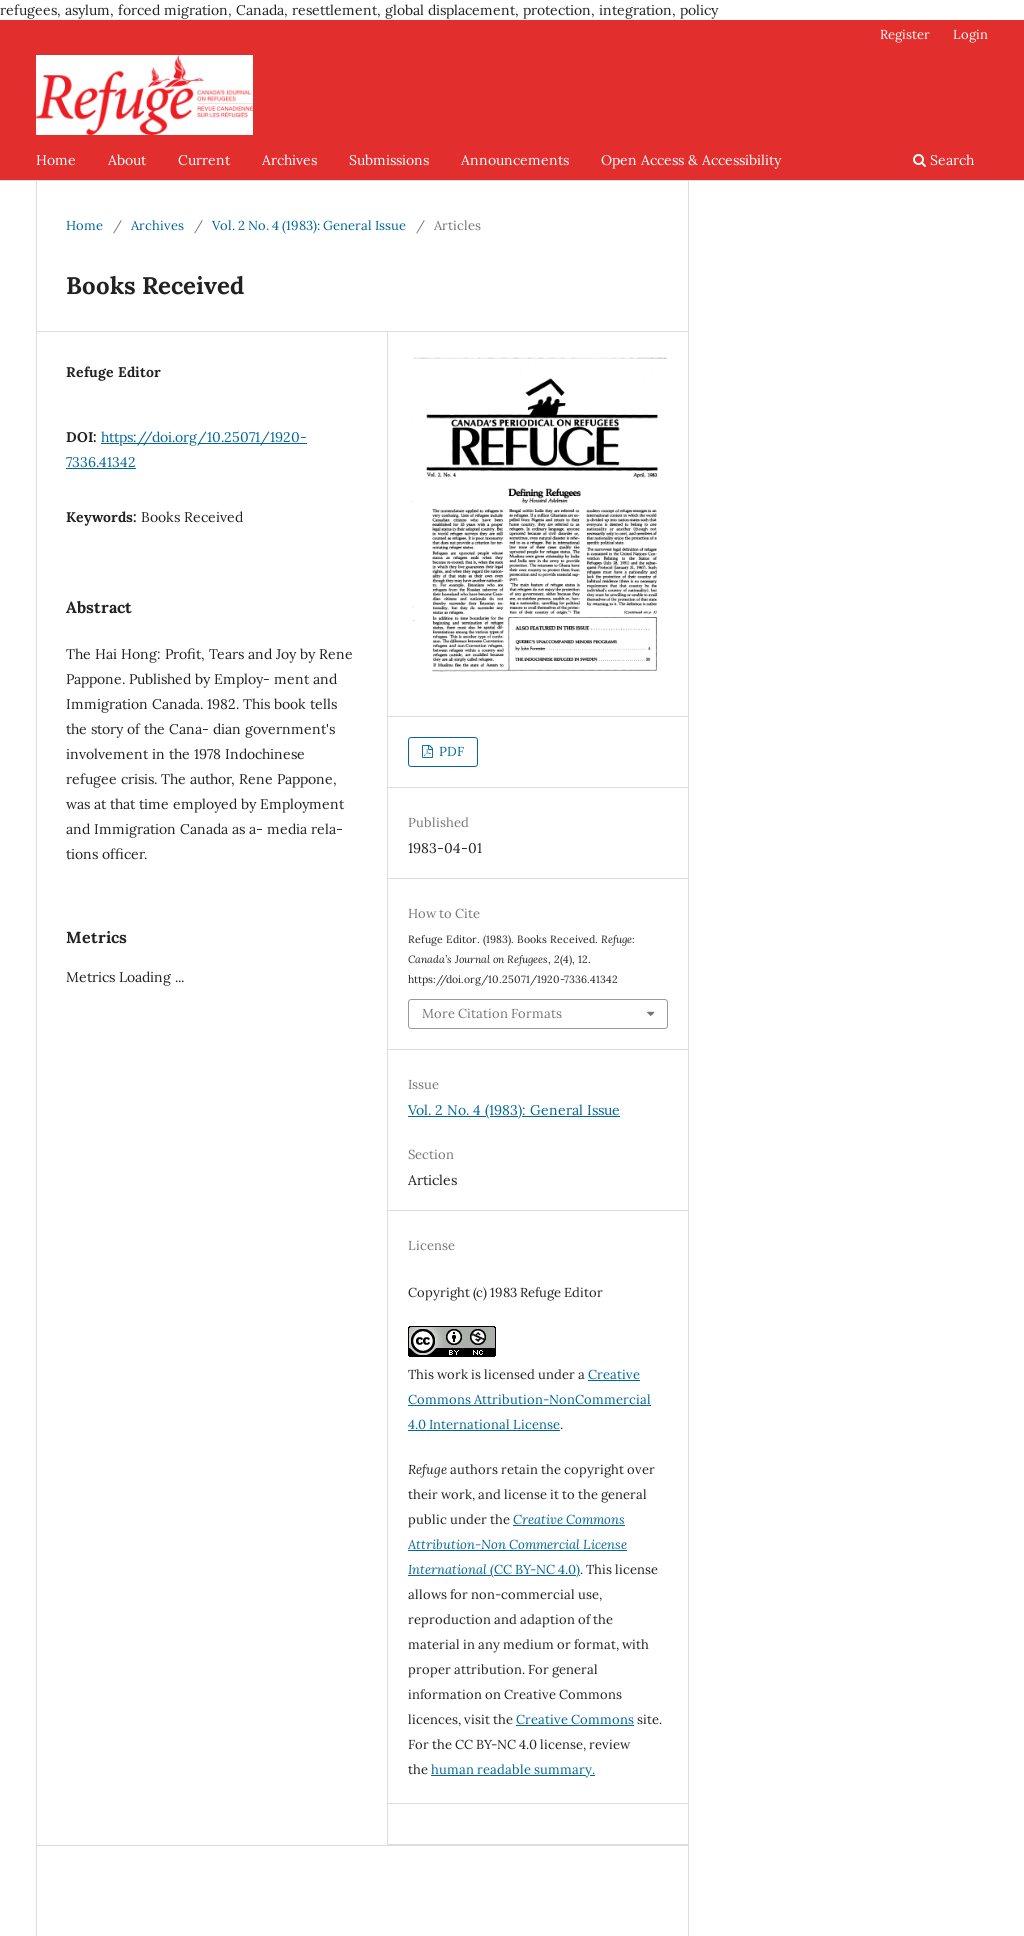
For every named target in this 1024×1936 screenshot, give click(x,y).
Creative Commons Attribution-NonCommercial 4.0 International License (529, 1399)
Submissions (389, 160)
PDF (450, 751)
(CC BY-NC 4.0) (517, 1544)
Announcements (515, 160)
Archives (289, 160)
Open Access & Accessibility (691, 160)
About (127, 160)
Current (204, 160)
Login (970, 34)
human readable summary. (513, 1769)
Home (56, 160)
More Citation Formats (492, 1013)
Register (905, 34)
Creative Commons (575, 1719)
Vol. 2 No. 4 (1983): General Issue (309, 225)
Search (943, 160)
